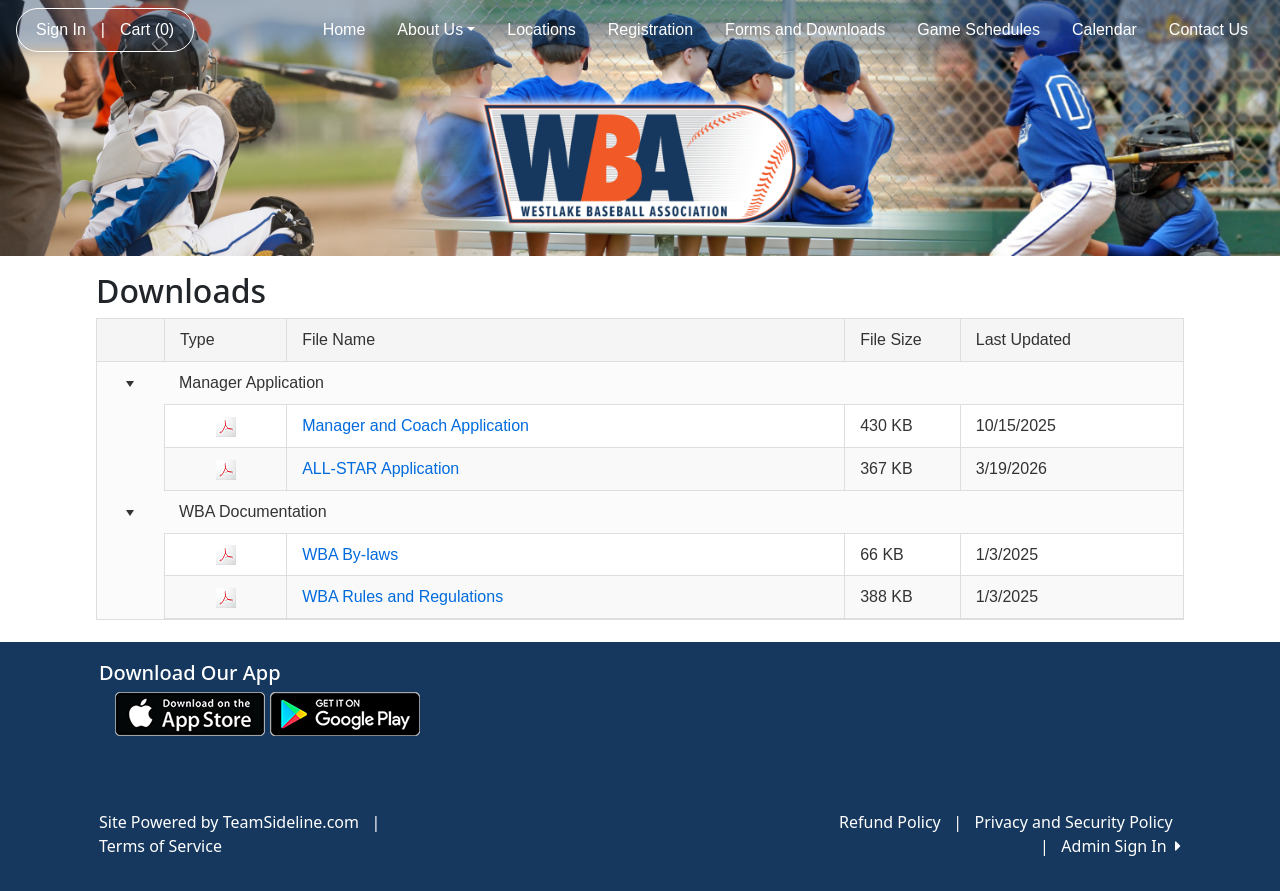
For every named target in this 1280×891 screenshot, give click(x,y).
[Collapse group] (130, 384)
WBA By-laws (350, 554)
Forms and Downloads (805, 29)
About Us (436, 29)
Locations (541, 29)
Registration (650, 29)
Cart (147, 29)
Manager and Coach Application (415, 425)
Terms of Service (160, 846)
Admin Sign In (1121, 846)
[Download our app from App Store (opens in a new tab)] (190, 712)
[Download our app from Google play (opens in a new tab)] (345, 712)
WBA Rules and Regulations (402, 596)
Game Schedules (978, 29)
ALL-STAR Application (380, 468)
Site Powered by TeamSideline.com (229, 822)
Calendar (1104, 29)
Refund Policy (890, 822)
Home (344, 29)
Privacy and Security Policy (1074, 822)
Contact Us (1208, 29)
